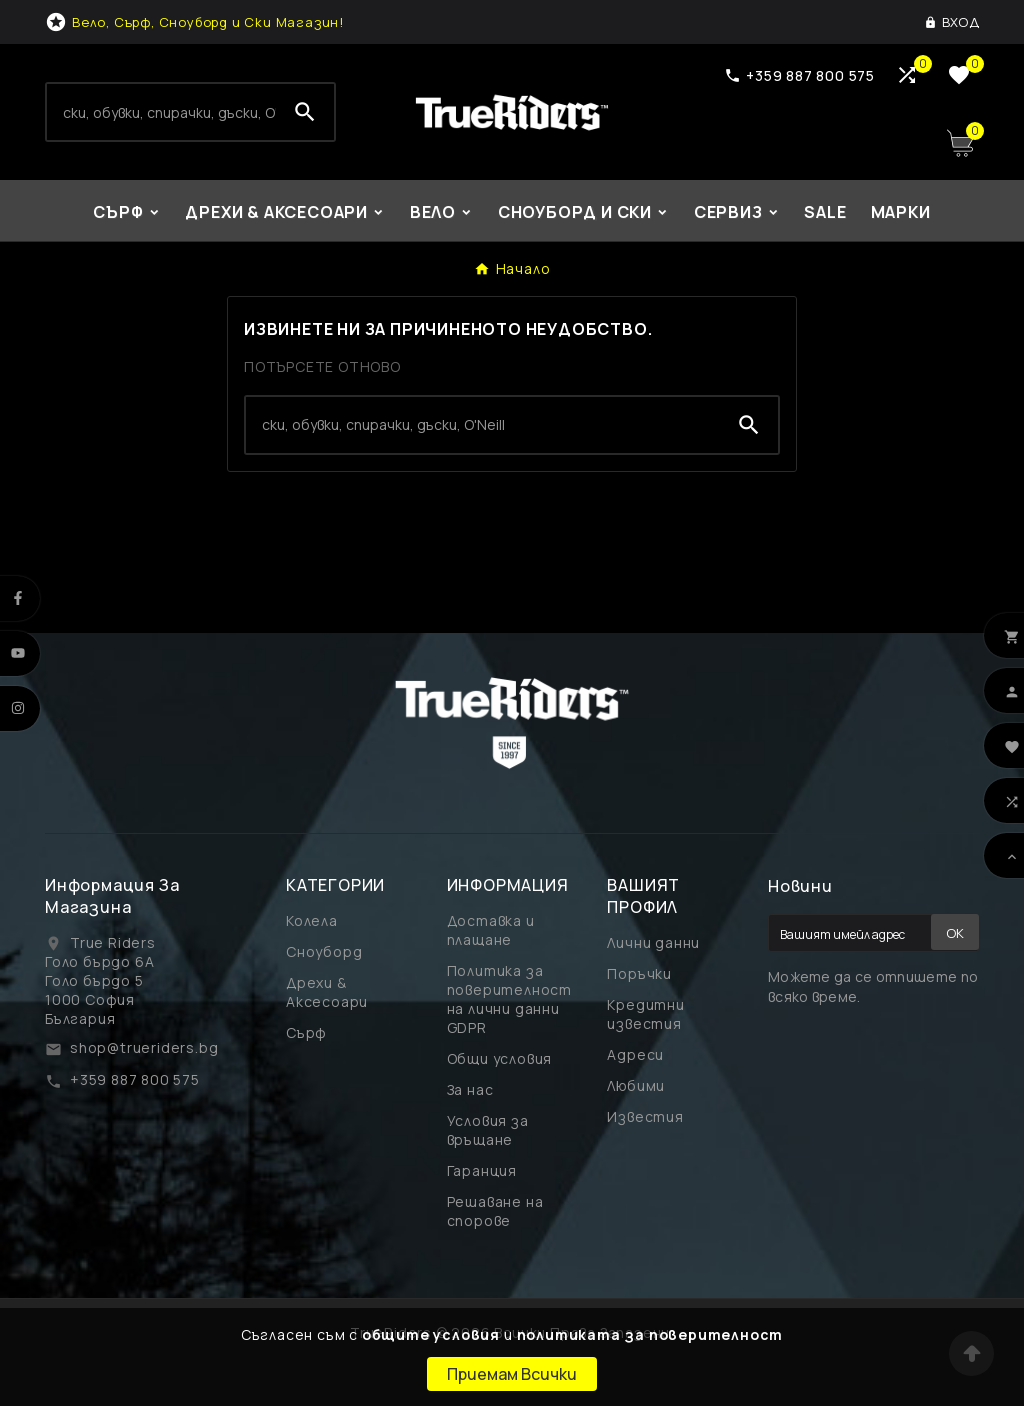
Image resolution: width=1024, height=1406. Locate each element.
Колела (312, 920)
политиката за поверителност (650, 1334)
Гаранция (482, 1170)
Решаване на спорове (495, 1211)
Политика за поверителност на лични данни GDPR (509, 999)
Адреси (635, 1054)
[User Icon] (951, 22)
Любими (636, 1085)
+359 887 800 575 (135, 1079)
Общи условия (500, 1058)
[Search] (161, 112)
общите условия (431, 1334)
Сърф (306, 1032)
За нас (470, 1089)
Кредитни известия (645, 1014)
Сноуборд (324, 951)
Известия (645, 1116)
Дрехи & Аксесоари (327, 992)
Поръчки (639, 973)
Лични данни (653, 942)
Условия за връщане (488, 1130)
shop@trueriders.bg (144, 1047)
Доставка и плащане (491, 930)
